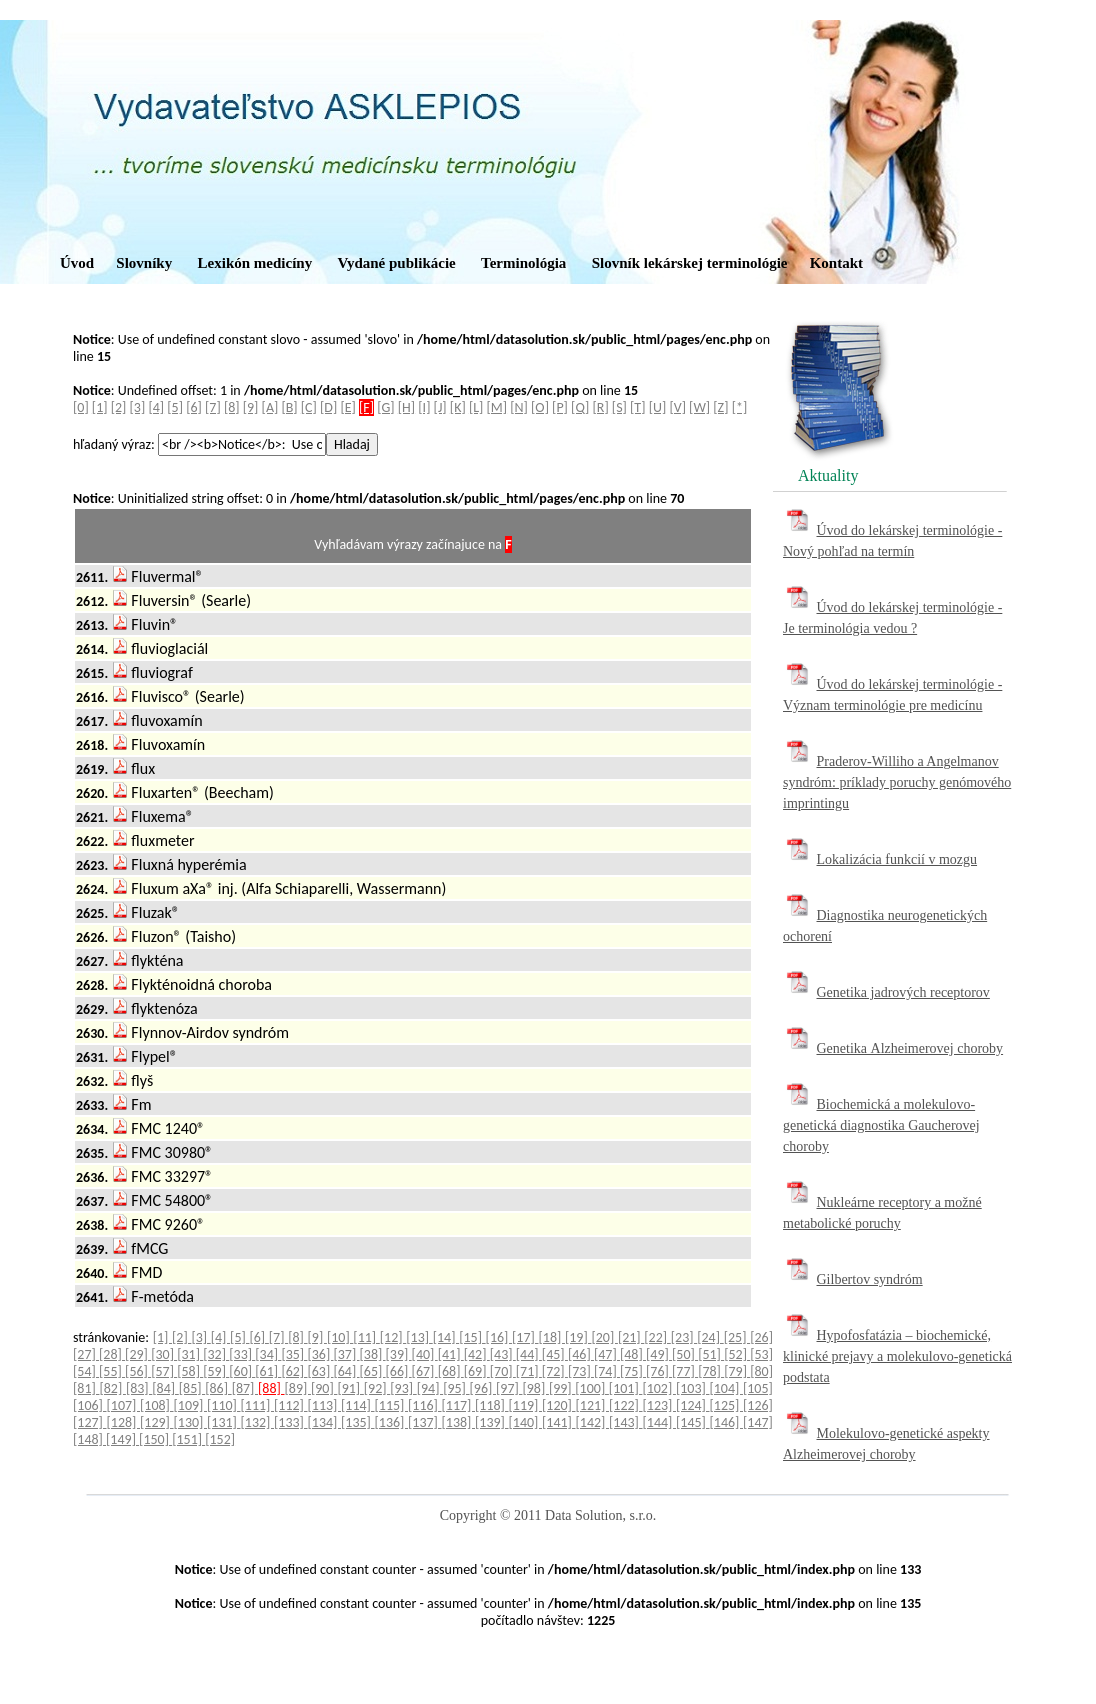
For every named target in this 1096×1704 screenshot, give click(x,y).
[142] (593, 1422)
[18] (552, 1337)
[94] (430, 1388)
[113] (325, 1405)
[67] (425, 1371)
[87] (245, 1388)
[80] (761, 1371)
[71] (529, 1371)
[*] (740, 407)
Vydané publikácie (396, 263)
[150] (155, 1439)
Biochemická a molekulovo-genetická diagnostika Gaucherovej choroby (881, 1125)
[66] (399, 1371)
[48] (633, 1354)
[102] (659, 1388)
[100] (592, 1388)
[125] (727, 1405)
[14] (446, 1337)
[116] (425, 1405)
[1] (100, 407)
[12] (393, 1337)
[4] (156, 407)
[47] (607, 1354)
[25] (737, 1337)
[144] (660, 1422)
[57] (164, 1371)
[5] (175, 407)
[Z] (720, 407)
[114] (358, 1405)
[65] (373, 1371)
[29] (138, 1354)
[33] (242, 1354)
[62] (294, 1371)
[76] (659, 1371)
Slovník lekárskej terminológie (690, 263)
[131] (224, 1422)
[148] (89, 1439)
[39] (399, 1354)
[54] (86, 1371)
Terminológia (523, 263)
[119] (526, 1405)
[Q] (580, 407)
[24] (710, 1337)
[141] (559, 1422)
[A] (270, 407)
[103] (693, 1388)
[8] (232, 407)
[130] (191, 1422)
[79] (737, 1371)
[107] (124, 1405)
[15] (472, 1337)
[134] (325, 1422)
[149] (122, 1439)
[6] (194, 407)
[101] (626, 1388)
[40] (425, 1354)
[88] (271, 1388)
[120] (559, 1405)
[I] (424, 407)
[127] (90, 1422)
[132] (258, 1422)
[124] (693, 1405)
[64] (346, 1371)
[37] (346, 1354)
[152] (220, 1439)
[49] (659, 1354)
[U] (658, 407)
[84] (165, 1388)
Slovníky (144, 263)
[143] (626, 1422)
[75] (633, 1371)
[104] (726, 1388)
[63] (320, 1371)
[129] (157, 1422)
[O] (540, 407)
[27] (86, 1354)
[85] (192, 1388)
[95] (456, 1388)
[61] (268, 1371)
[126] (758, 1405)
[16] (499, 1337)
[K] (458, 407)
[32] (216, 1354)
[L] (476, 407)
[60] (242, 1371)
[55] (112, 1371)
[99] (562, 1388)
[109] (191, 1405)
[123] (660, 1405)
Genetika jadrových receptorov (903, 992)
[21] (631, 1337)
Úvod (77, 263)
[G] (385, 407)
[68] (451, 1371)
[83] (139, 1388)
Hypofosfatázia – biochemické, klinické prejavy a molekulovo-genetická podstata (897, 1356)
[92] (377, 1388)
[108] (157, 1405)
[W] (699, 407)
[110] (224, 1405)
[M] (497, 407)
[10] (340, 1337)
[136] (392, 1422)
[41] (451, 1354)
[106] (90, 1405)
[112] (291, 1405)
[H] (406, 407)
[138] (459, 1422)
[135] (358, 1422)
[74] (607, 1371)
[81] (86, 1388)
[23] (684, 1337)
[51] (711, 1354)
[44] (529, 1354)
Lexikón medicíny (255, 263)
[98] (535, 1388)
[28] (112, 1354)
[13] (419, 1337)
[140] (526, 1422)
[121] (593, 1405)
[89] (298, 1388)
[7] (213, 407)
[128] (124, 1422)
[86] (218, 1388)
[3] (138, 407)
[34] (268, 1354)
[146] (727, 1422)
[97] (509, 1388)
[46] (581, 1354)
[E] (347, 407)
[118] (492, 1405)
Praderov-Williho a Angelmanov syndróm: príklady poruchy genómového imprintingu (897, 782)
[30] (164, 1354)
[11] (366, 1337)
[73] (581, 1371)
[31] (190, 1354)
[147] (758, 1422)
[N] (519, 407)
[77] (685, 1371)
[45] (555, 1354)
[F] (366, 407)
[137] (425, 1422)
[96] (483, 1388)
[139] (492, 1422)
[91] (350, 1388)
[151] (188, 1439)
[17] (525, 1337)
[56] (138, 1371)
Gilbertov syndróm (870, 1279)
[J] (440, 407)
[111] (258, 1405)
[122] (626, 1405)
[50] (685, 1354)
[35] (294, 1354)
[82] (112, 1388)
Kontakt (836, 263)
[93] (403, 1388)
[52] (737, 1354)
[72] (555, 1371)
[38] (373, 1354)
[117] (459, 1405)
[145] (693, 1422)
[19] (578, 1337)
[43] (503, 1354)
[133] (291, 1422)
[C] (309, 407)
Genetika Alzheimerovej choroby (910, 1048)
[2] (119, 407)
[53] (761, 1354)
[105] (758, 1388)
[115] (392, 1405)
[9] (251, 407)
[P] (560, 407)
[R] (601, 407)
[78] (711, 1371)
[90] (324, 1388)
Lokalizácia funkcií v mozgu (897, 859)
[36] (320, 1354)
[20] (604, 1337)
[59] (216, 1371)
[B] (289, 407)
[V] (677, 407)
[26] (761, 1337)
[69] (477, 1371)
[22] (657, 1337)
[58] (190, 1371)
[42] (477, 1354)
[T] (637, 407)
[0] (81, 407)
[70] (503, 1371)
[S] (619, 407)
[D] (328, 407)
